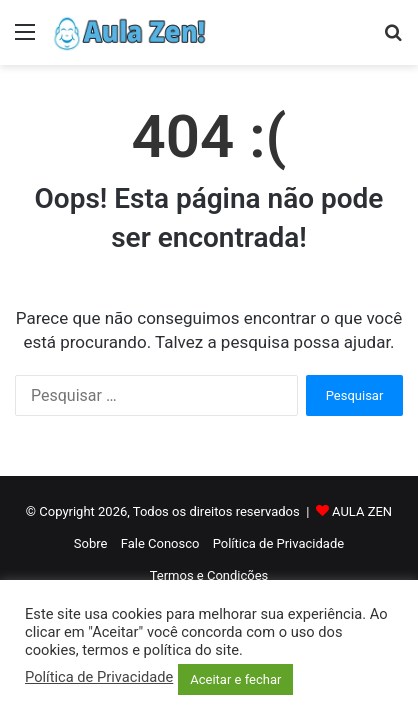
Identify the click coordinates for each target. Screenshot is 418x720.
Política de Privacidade (279, 543)
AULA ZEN (362, 511)
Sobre (91, 543)
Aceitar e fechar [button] (235, 679)
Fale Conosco (160, 543)
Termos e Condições (209, 575)
